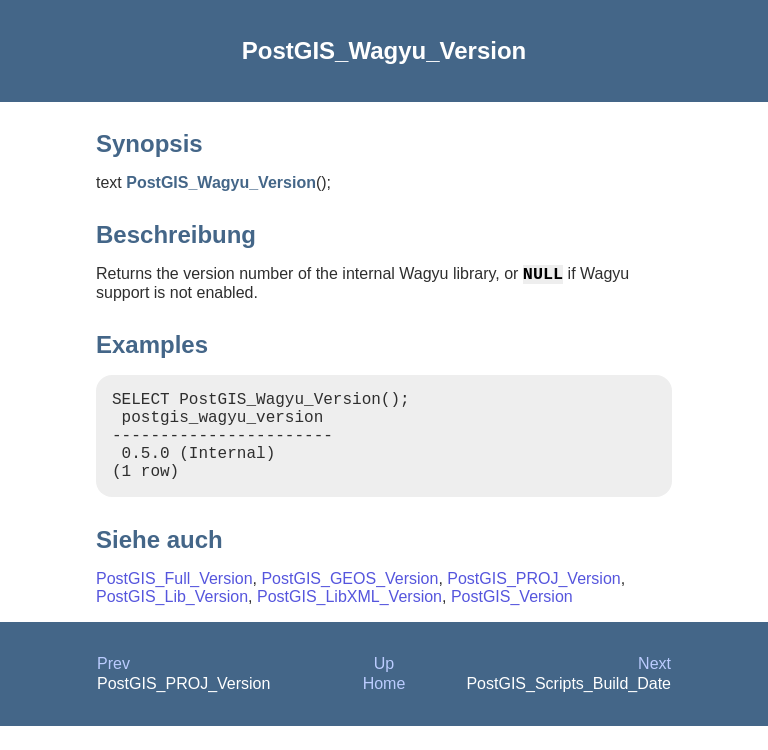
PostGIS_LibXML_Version (349, 620)
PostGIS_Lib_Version (172, 620)
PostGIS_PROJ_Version (533, 602)
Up (384, 687)
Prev (113, 687)
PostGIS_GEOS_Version (349, 602)
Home (384, 707)
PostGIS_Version (512, 620)
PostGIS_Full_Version (174, 602)
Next (654, 687)
